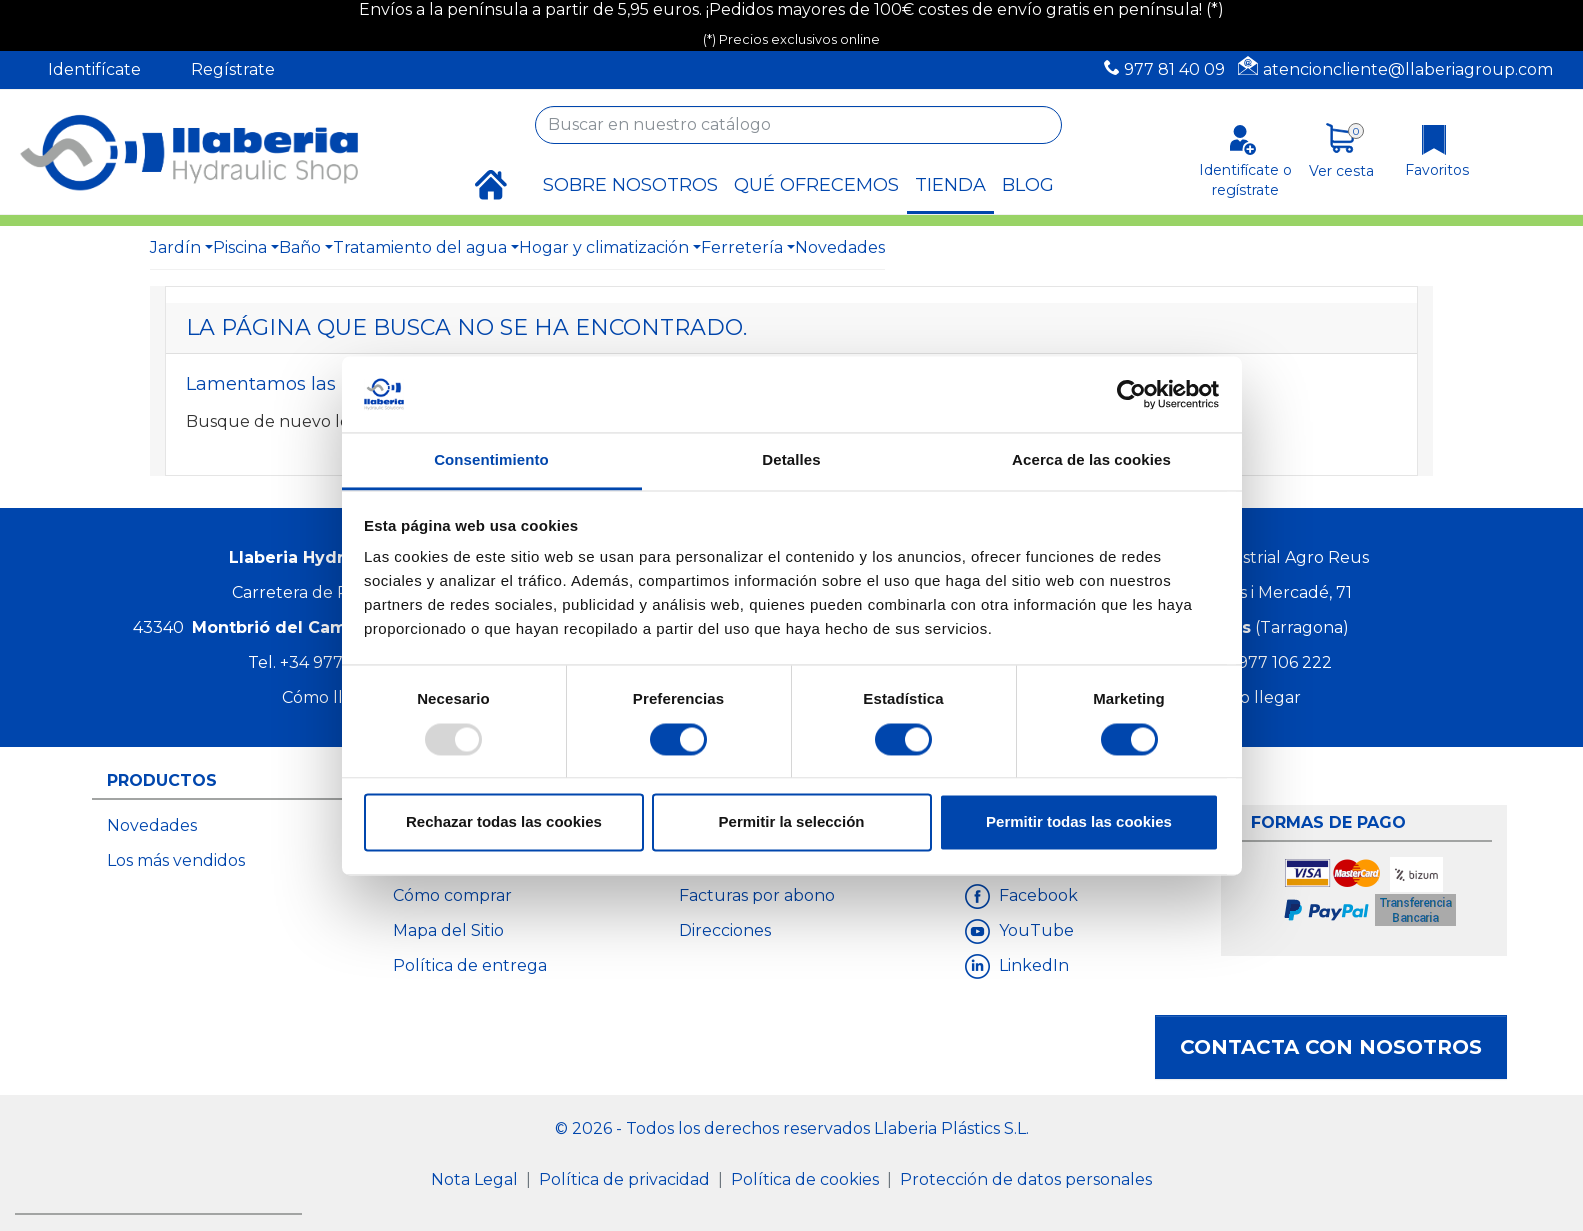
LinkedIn (1032, 965)
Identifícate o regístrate (1245, 179)
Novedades (840, 247)
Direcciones (725, 930)
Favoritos (1437, 170)
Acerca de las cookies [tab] (1091, 460)
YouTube (1034, 930)
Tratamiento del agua (420, 247)
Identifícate (94, 69)
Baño (300, 247)
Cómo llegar (331, 697)
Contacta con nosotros (1331, 1047)
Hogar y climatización (604, 247)
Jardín (175, 247)
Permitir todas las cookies (1079, 822)
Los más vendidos (176, 860)
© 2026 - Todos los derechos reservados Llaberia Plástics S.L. (792, 1128)
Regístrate (233, 69)
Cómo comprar (452, 895)
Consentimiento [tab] (491, 460)
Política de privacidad (626, 1179)
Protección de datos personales (1026, 1179)
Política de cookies (807, 1179)
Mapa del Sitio (448, 930)
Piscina (240, 247)
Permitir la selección (792, 822)
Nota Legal (476, 1179)
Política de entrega (470, 965)
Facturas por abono (757, 895)
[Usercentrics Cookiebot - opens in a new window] (1131, 394)
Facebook (1036, 895)
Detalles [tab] (791, 460)
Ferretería (742, 247)
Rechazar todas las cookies (504, 822)
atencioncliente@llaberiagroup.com (1408, 69)
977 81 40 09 (1174, 69)
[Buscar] (798, 125)
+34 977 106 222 (1268, 662)
